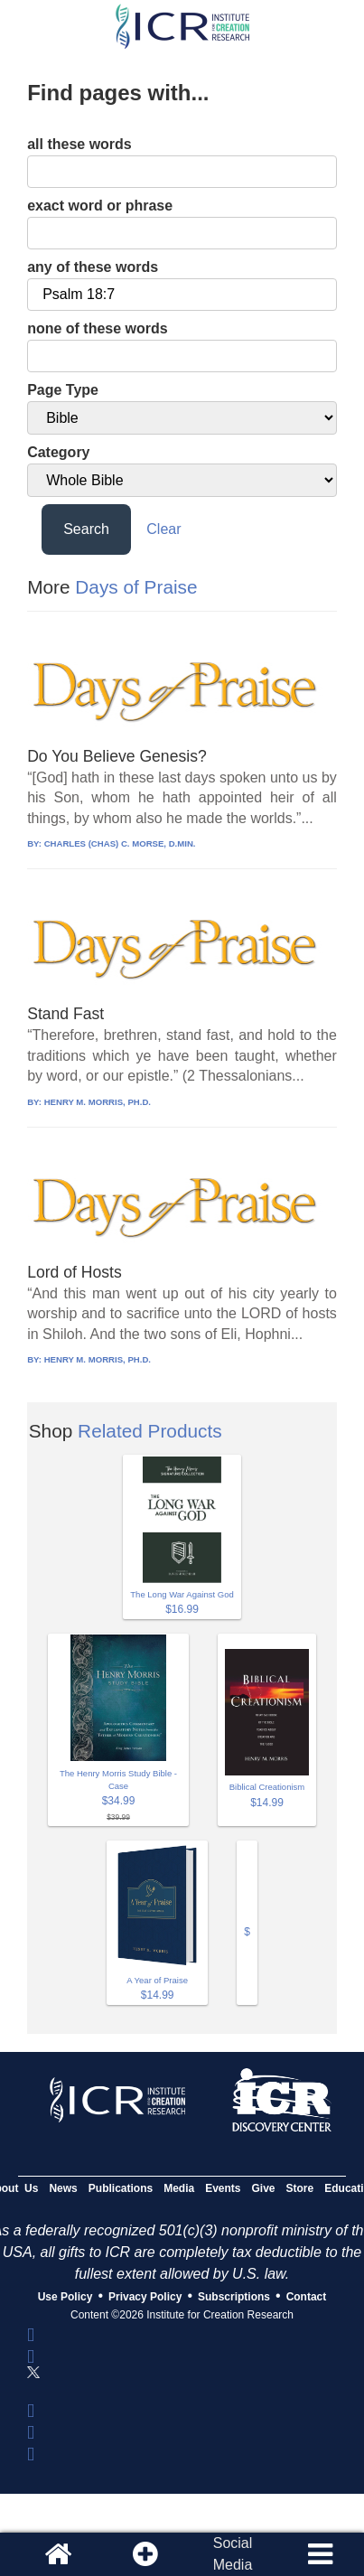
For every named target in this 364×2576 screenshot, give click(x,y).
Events (222, 2188)
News (63, 2188)
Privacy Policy (145, 2296)
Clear (163, 529)
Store (300, 2188)
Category (58, 452)
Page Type (62, 390)
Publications (121, 2188)
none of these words (97, 328)
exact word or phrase (100, 205)
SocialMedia (233, 2553)
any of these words (92, 267)
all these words (79, 144)
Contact (306, 2296)
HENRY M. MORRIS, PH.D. (97, 1102)
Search (86, 529)
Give (263, 2188)
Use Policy (65, 2296)
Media (178, 2188)
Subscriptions (234, 2296)
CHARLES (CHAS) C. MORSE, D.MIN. (120, 843)
